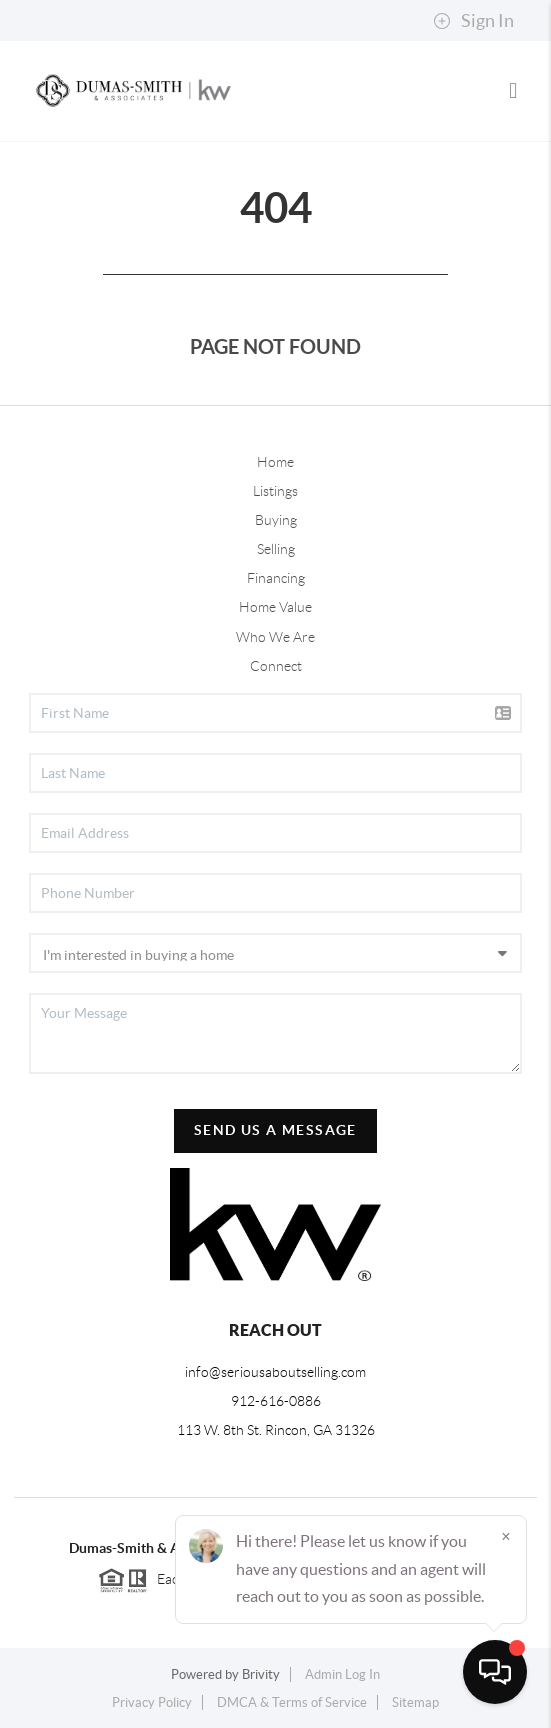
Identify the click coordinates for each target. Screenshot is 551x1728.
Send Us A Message (275, 1130)
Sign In (473, 21)
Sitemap (415, 1702)
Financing (276, 578)
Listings (275, 491)
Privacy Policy (152, 1702)
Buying (276, 520)
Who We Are (275, 637)
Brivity (261, 1674)
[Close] (506, 1536)
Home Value (275, 607)
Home (275, 462)
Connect (276, 666)
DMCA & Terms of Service (292, 1702)
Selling (276, 549)
